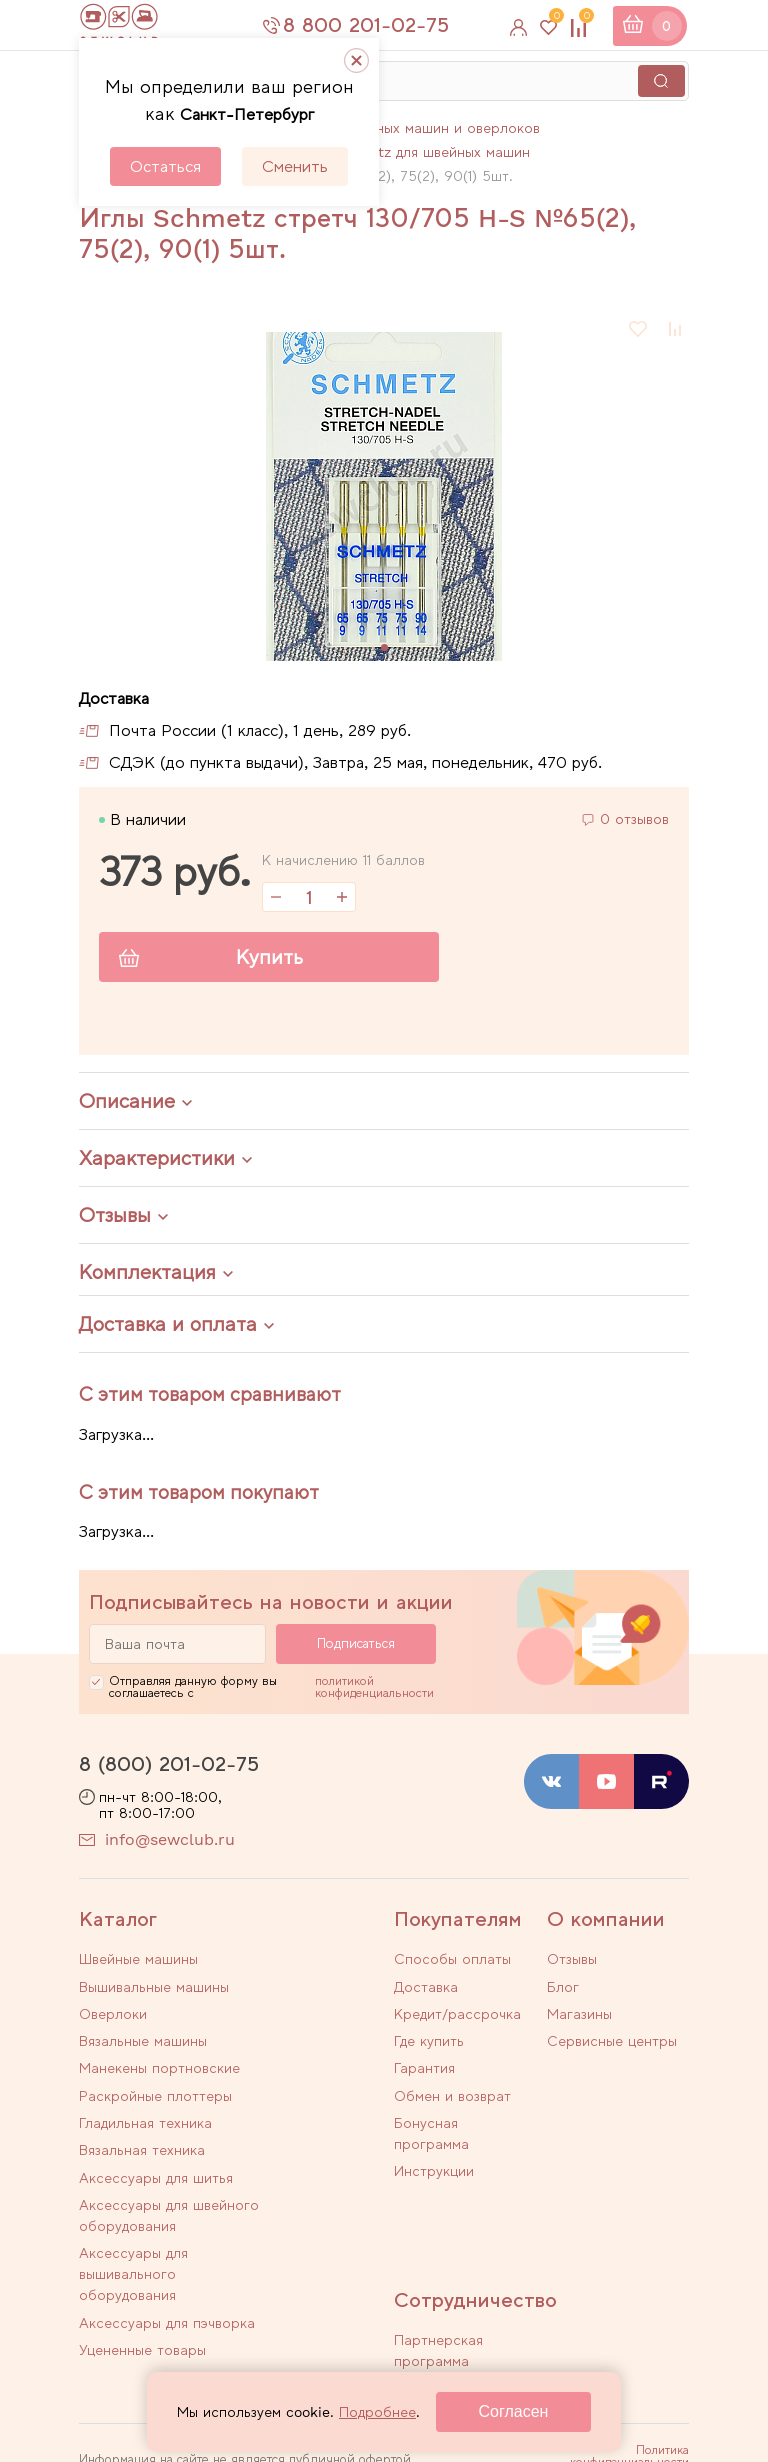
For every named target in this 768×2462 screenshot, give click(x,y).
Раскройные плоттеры (273, 2044)
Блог (563, 1987)
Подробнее (377, 2412)
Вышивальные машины (278, 1971)
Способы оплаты (452, 1961)
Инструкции (434, 2164)
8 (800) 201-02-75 (169, 1765)
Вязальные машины (296, 2008)
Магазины (579, 2013)
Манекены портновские (123, 2044)
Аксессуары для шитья (133, 2117)
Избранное (554, 20)
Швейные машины (138, 1961)
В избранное (639, 329)
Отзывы (572, 1961)
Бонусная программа (431, 2127)
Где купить (429, 2039)
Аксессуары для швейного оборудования (286, 2128)
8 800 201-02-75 (377, 25)
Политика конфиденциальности (629, 2346)
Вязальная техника (295, 2081)
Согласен (514, 2411)
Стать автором (445, 2282)
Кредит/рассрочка (457, 2013)
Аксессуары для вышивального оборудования (133, 2196)
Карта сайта (655, 2396)
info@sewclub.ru (170, 1841)
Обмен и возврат (452, 2091)
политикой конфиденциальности (374, 1688)
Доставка (426, 1987)
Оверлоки (113, 2008)
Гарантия (424, 2065)
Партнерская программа (438, 2245)
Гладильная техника (145, 2081)
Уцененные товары (142, 2243)
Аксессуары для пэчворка (286, 2185)
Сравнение (584, 20)
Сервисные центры (612, 2039)
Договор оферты (641, 2374)
